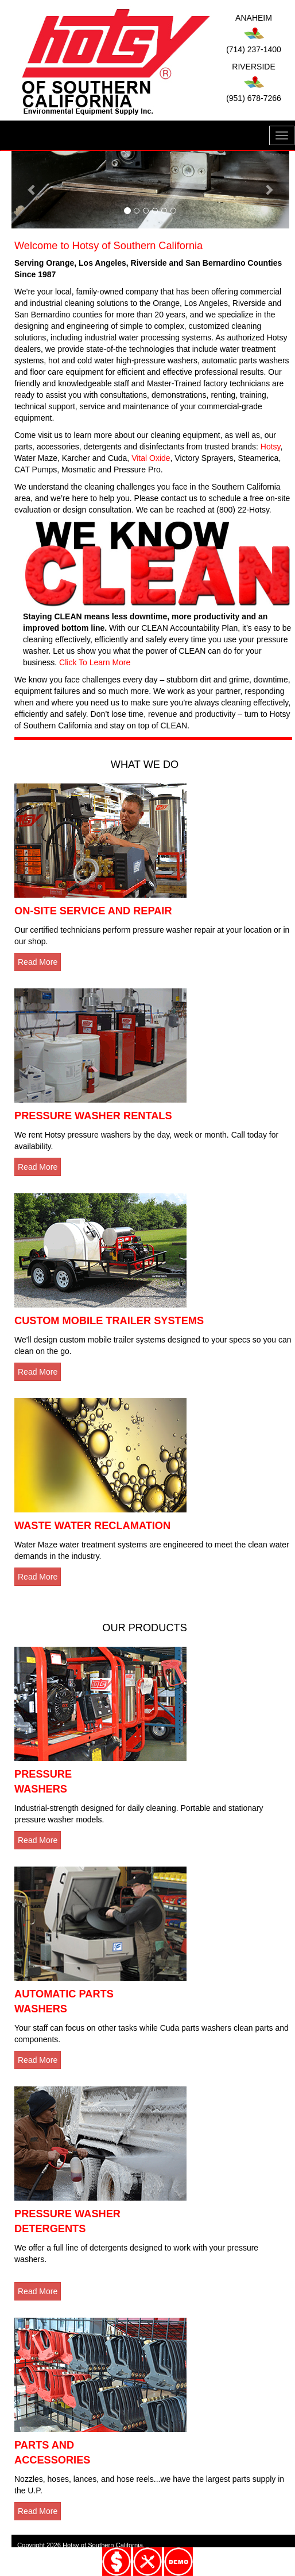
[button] (32, 189)
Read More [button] (37, 962)
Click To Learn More (94, 662)
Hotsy (271, 446)
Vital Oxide (150, 458)
